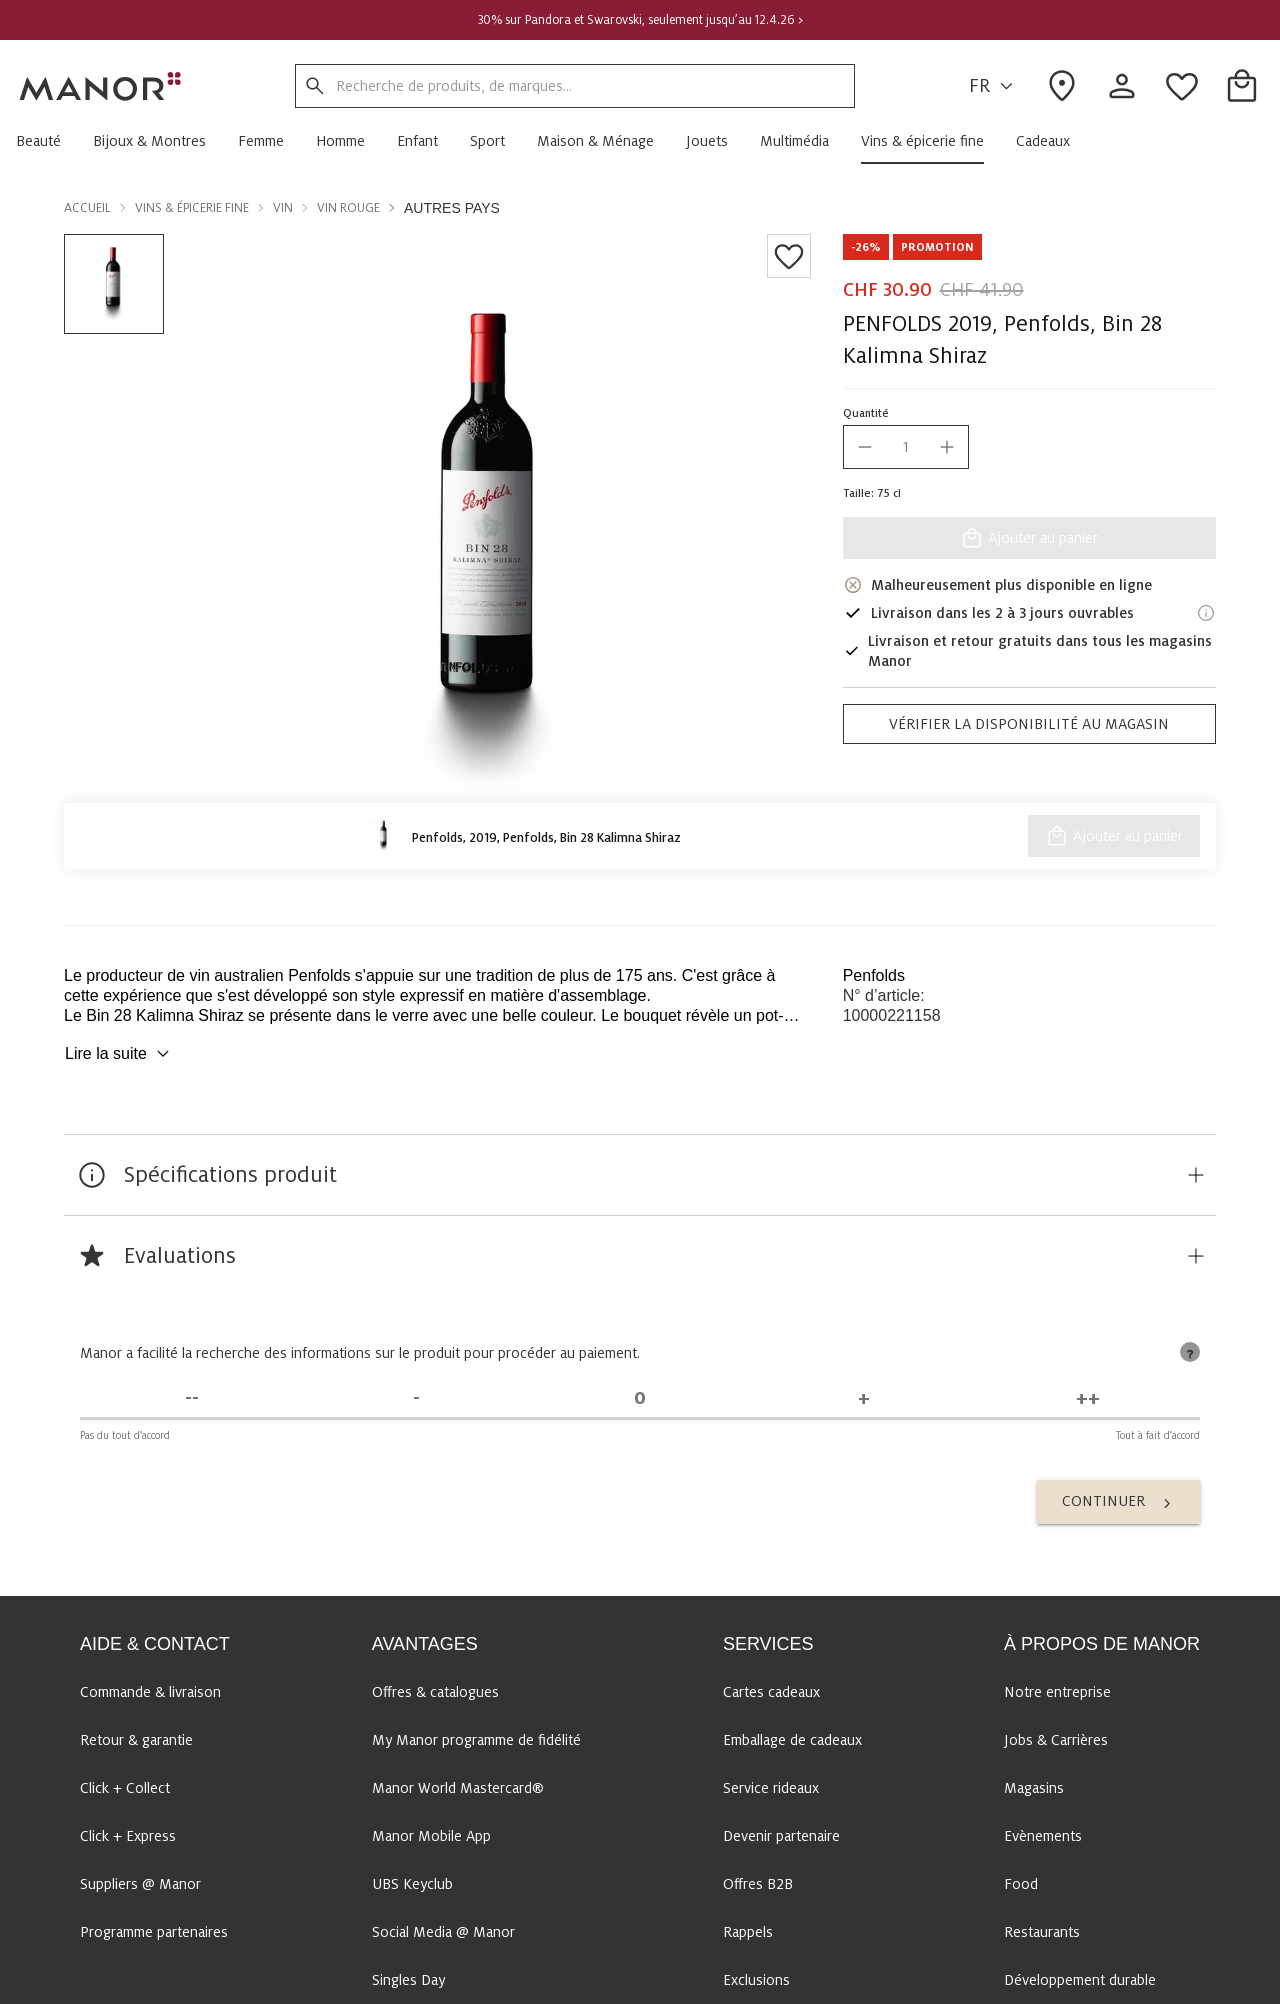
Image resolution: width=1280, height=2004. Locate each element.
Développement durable (1080, 1980)
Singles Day (408, 1980)
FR (994, 86)
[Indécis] (640, 1398)
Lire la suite (120, 1054)
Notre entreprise (1057, 1692)
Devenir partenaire (781, 1836)
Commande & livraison (150, 1692)
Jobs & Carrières (1056, 1740)
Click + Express (128, 1836)
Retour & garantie (136, 1740)
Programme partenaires (154, 1932)
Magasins (1034, 1788)
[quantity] (906, 447)
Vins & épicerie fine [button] (192, 208)
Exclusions (756, 1980)
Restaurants (1042, 1932)
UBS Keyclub (412, 1884)
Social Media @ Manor (443, 1932)
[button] (46, 141)
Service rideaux (771, 1788)
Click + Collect (125, 1788)
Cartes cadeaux (771, 1692)
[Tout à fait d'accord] (1088, 1398)
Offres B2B (758, 1884)
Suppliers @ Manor (140, 1884)
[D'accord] (864, 1398)
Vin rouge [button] (348, 208)
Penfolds (874, 975)
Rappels (748, 1932)
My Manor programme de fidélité (476, 1740)
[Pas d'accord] (416, 1398)
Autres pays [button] (452, 208)
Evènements (1043, 1836)
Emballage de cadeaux (792, 1740)
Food (1021, 1884)
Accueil (87, 208)
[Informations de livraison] (1206, 613)
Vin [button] (283, 208)
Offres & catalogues (435, 1692)
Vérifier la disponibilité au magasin (1029, 724)
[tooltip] (1190, 1352)
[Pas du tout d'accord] (192, 1398)
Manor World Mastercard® (458, 1788)
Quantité (866, 413)
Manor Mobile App (431, 1836)
